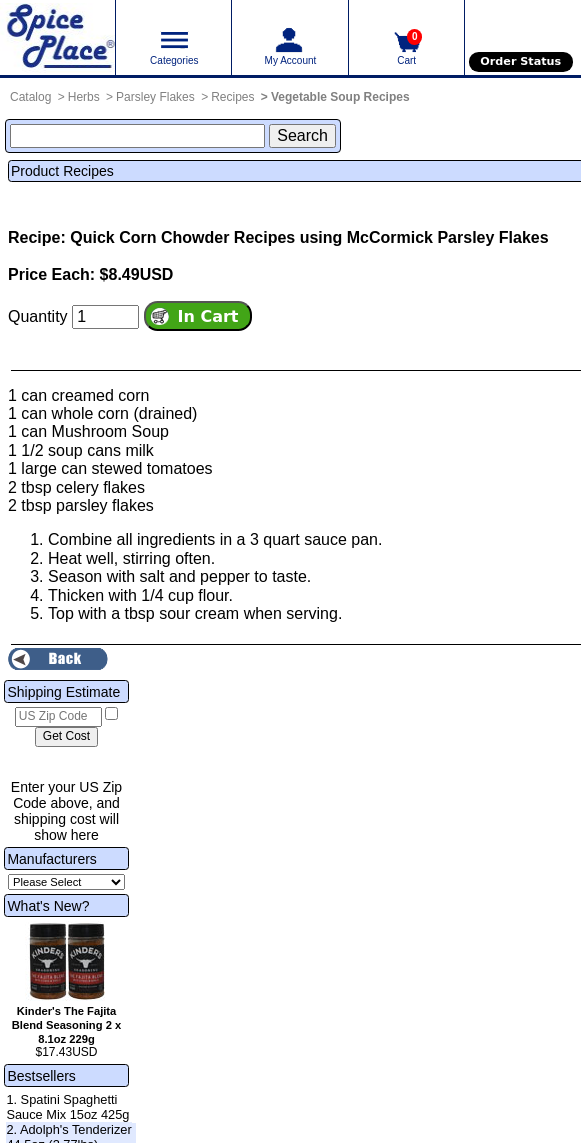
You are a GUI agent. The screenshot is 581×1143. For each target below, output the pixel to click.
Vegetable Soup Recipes (340, 97)
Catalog (30, 97)
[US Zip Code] (58, 717)
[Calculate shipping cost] (66, 737)
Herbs (84, 97)
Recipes (232, 97)
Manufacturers (51, 859)
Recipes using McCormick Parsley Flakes (391, 237)
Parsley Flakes (155, 97)
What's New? (48, 906)
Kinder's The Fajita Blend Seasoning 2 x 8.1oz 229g (66, 1025)
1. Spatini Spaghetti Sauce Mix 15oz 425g (67, 1107)
